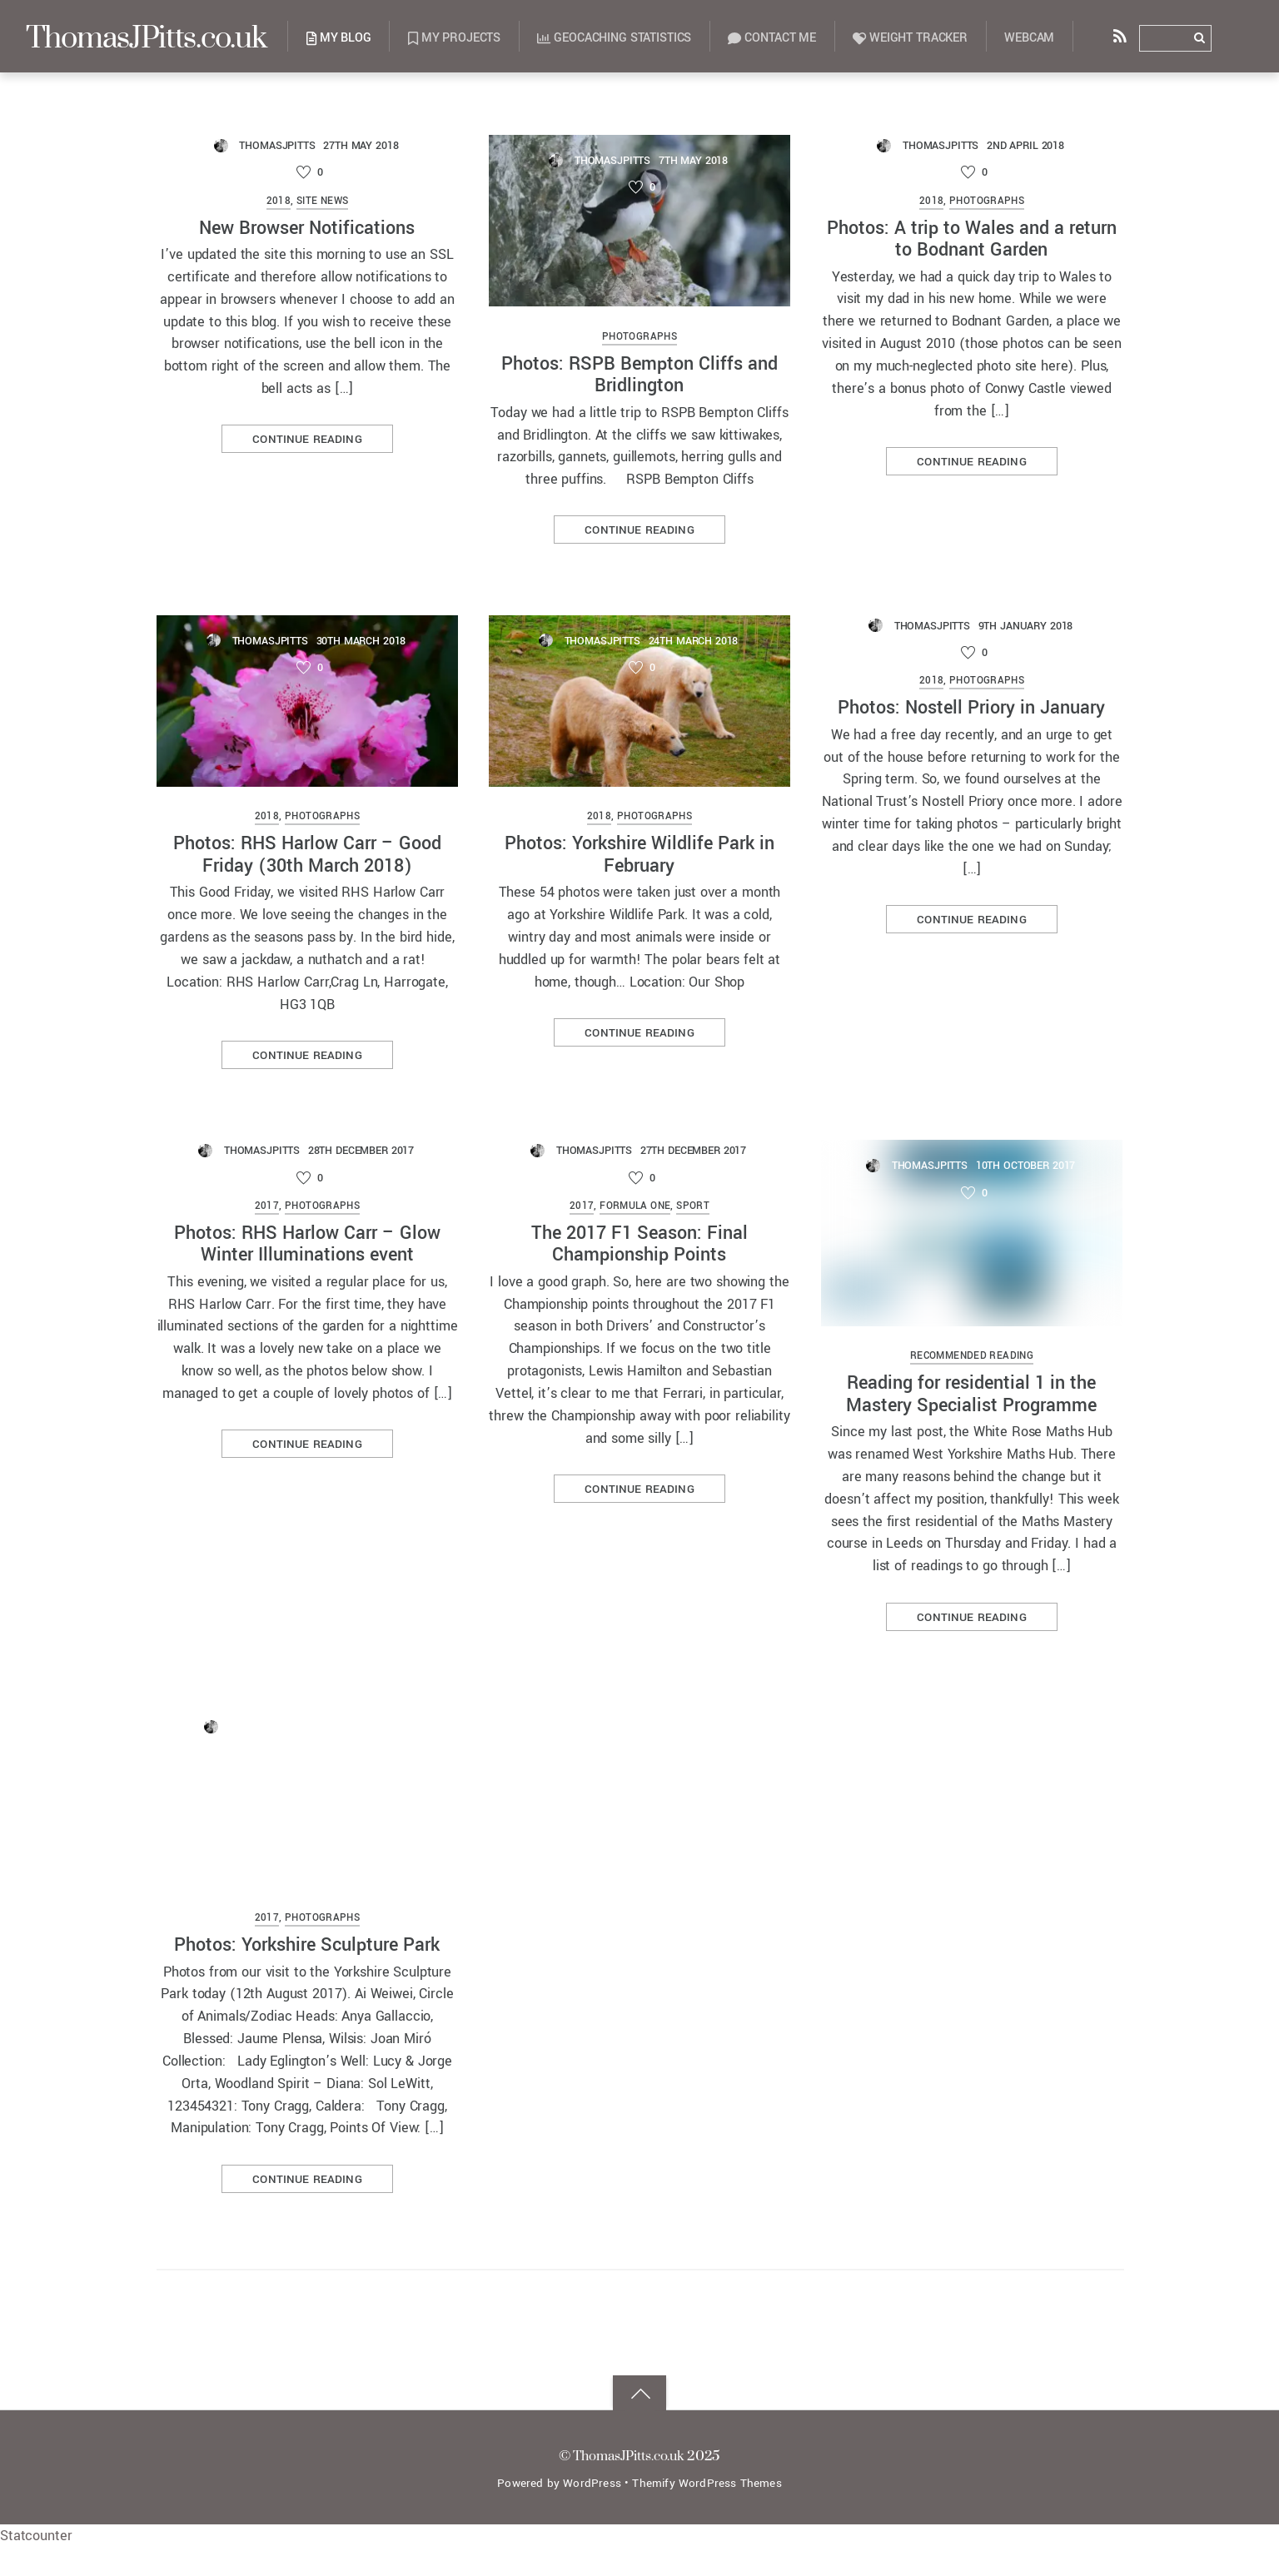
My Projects (477, 38)
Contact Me (795, 38)
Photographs (639, 338)
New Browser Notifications (307, 228)
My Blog (362, 38)
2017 (267, 1209)
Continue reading (306, 441)
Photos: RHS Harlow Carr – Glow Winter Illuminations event (307, 1247)
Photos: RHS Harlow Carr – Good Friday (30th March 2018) (307, 856)
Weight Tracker (933, 38)
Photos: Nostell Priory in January (971, 710)
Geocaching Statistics (637, 38)
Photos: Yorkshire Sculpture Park (307, 2080)
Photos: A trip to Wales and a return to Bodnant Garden (972, 239)
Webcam (1052, 38)
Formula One (635, 1209)
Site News (322, 202)
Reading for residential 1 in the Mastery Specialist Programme (971, 1397)
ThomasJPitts (277, 145)
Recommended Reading (971, 1360)
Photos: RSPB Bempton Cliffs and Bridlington (639, 375)
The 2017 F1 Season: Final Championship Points (639, 1247)
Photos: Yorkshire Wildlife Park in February (639, 856)
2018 (278, 202)
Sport (692, 1209)
